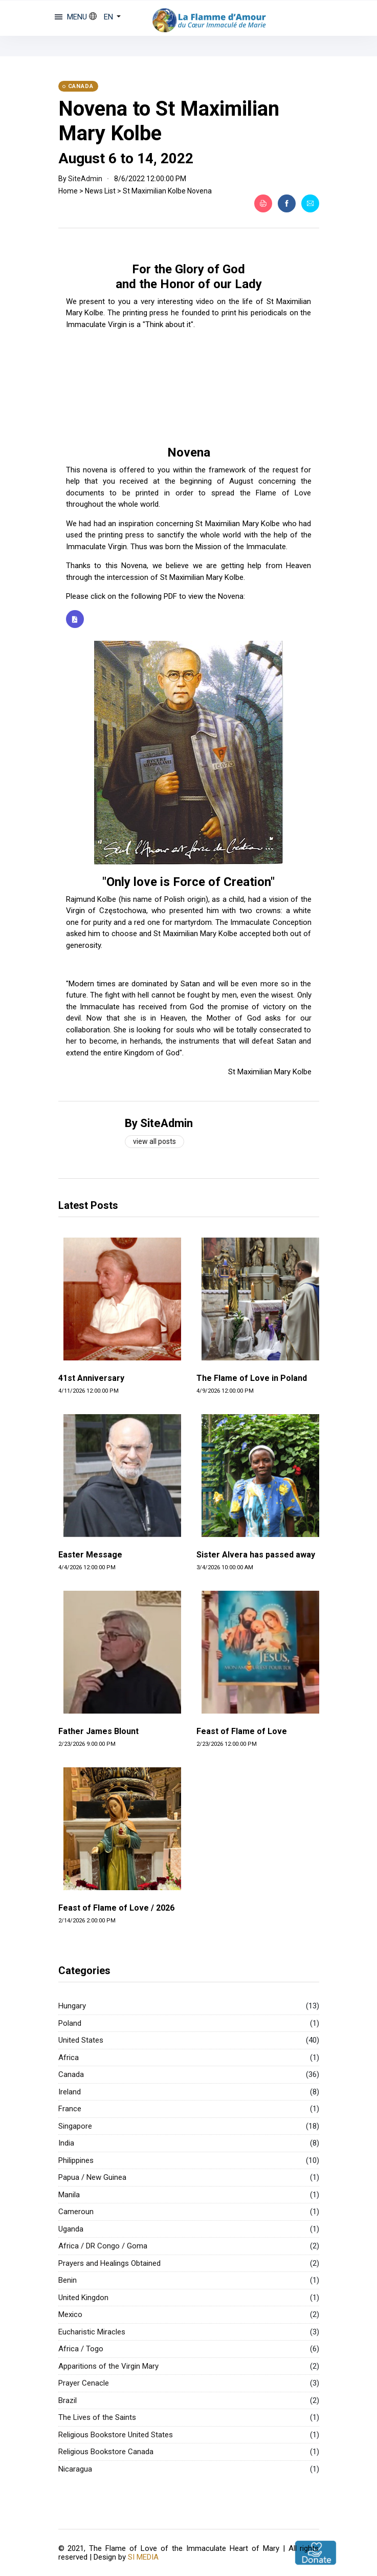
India (66, 2143)
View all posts (154, 1141)
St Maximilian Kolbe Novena (167, 191)
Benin (67, 2280)
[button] (105, 16)
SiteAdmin (85, 179)
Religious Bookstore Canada (105, 2451)
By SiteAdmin (159, 1123)
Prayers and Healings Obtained (109, 2263)
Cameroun (76, 2211)
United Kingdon (83, 2297)
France (69, 2108)
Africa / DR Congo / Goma (102, 2245)
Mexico (70, 2314)
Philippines (76, 2160)
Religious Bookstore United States (115, 2434)
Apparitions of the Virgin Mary (108, 2366)
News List (100, 191)
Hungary (72, 2005)
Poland (69, 2023)
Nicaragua (75, 2469)
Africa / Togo (80, 2348)
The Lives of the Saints (97, 2417)
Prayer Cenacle (83, 2383)
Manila (69, 2194)
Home (68, 191)
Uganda (70, 2229)
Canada (71, 2074)
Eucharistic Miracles (91, 2331)
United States (80, 2040)
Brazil (67, 2400)
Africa (68, 2057)
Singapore (75, 2126)
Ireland (69, 2091)
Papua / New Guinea (92, 2177)
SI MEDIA (143, 2556)
